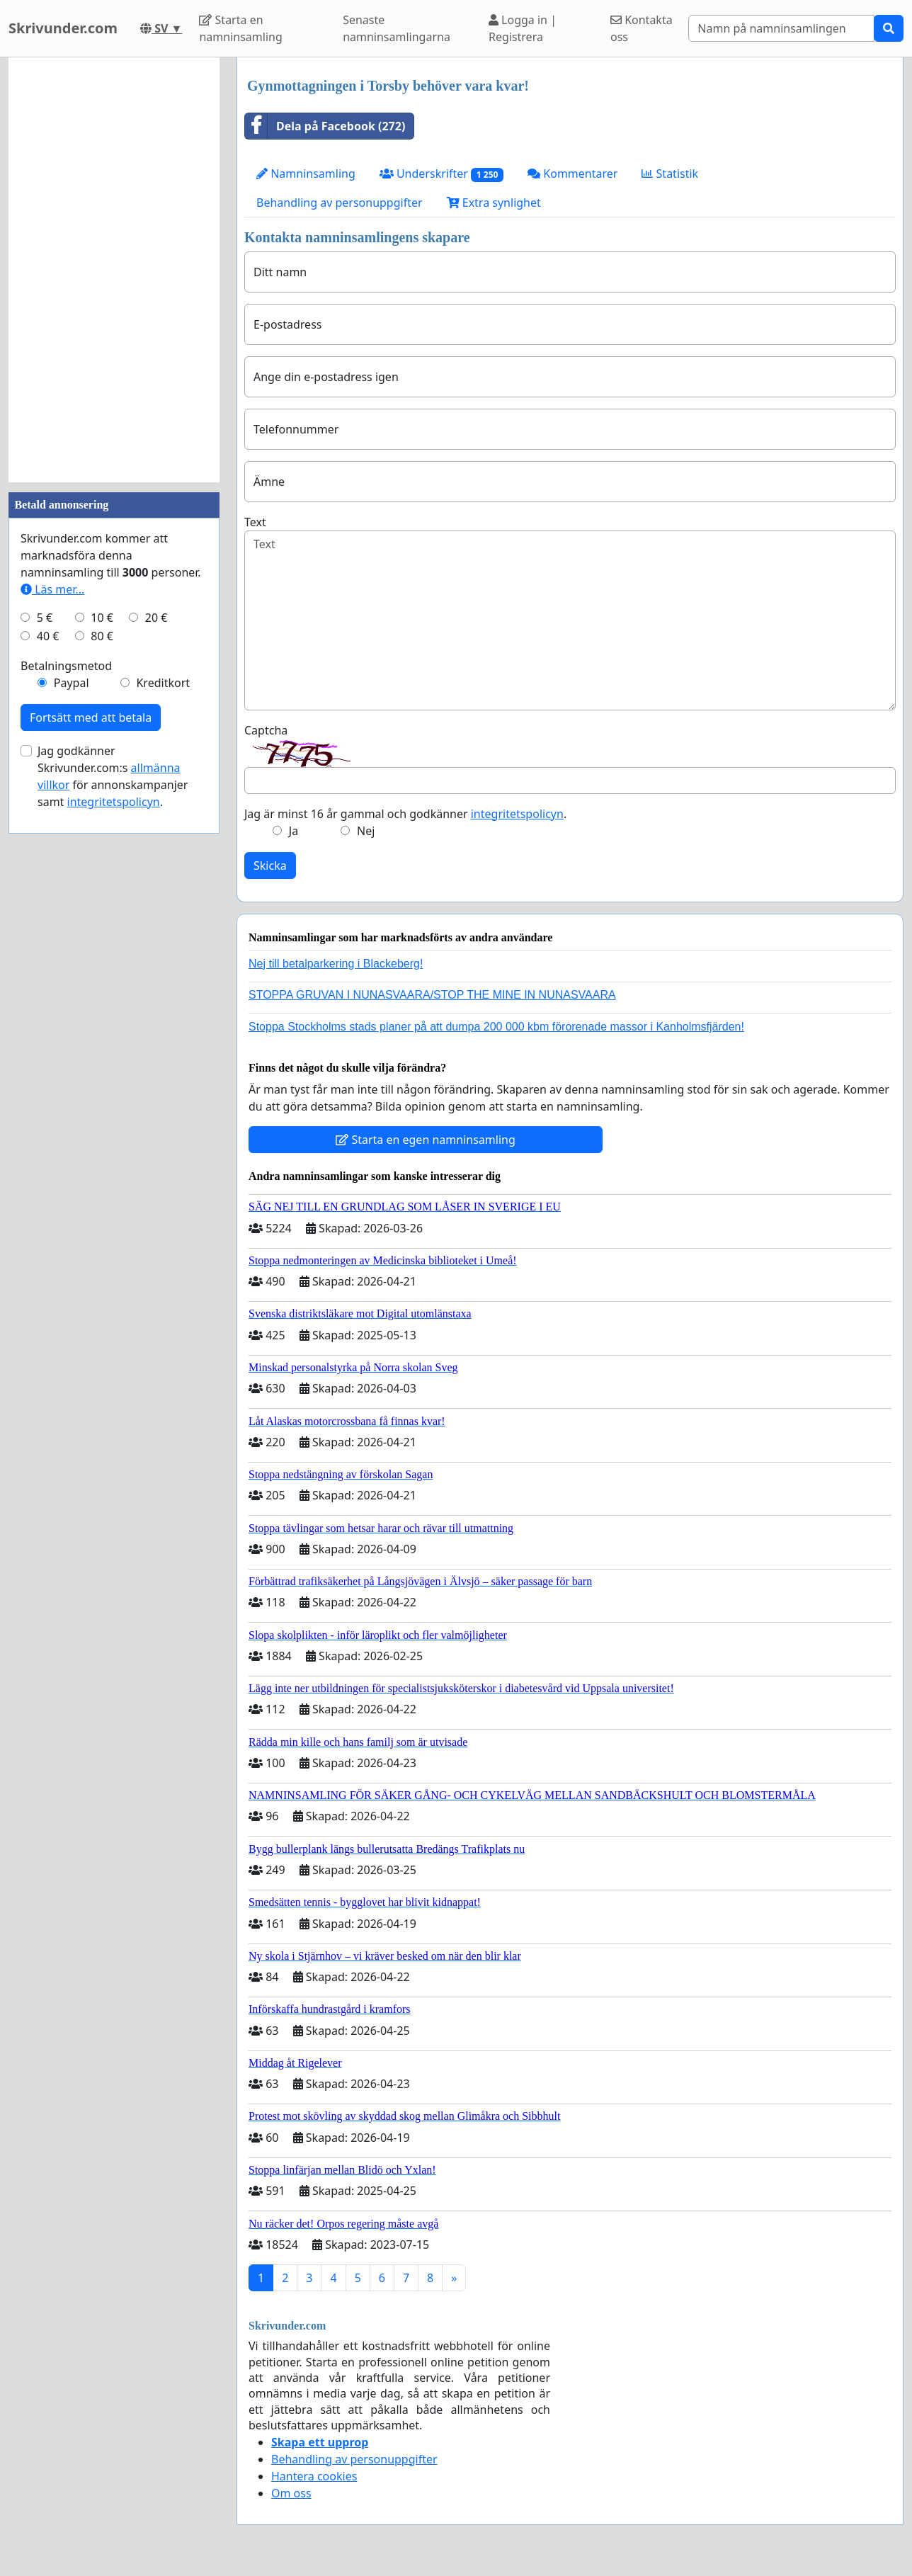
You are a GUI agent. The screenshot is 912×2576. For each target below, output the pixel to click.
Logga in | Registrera (523, 28)
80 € (102, 636)
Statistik (670, 173)
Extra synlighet (494, 202)
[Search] (781, 28)
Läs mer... (52, 589)
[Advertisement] (114, 269)
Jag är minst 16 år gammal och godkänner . (405, 814)
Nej (366, 831)
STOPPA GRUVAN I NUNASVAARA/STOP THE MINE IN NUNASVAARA (432, 995)
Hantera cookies (314, 2476)
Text (255, 522)
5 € (44, 617)
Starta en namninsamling (240, 28)
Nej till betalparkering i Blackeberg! (336, 964)
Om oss (291, 2493)
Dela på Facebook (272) (325, 126)
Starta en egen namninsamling (425, 1139)
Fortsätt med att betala (91, 717)
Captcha (265, 730)
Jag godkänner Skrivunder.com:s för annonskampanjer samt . (113, 776)
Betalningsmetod (66, 666)
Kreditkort (163, 683)
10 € (102, 617)
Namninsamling (305, 173)
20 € (156, 617)
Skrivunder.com (63, 28)
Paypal (71, 683)
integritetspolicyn (517, 814)
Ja (293, 831)
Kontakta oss (641, 28)
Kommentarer (572, 173)
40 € (48, 636)
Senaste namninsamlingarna (396, 28)
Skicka (270, 865)
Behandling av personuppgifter (339, 202)
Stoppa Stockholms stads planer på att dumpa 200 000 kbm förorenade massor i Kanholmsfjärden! (496, 1027)
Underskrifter (441, 174)
